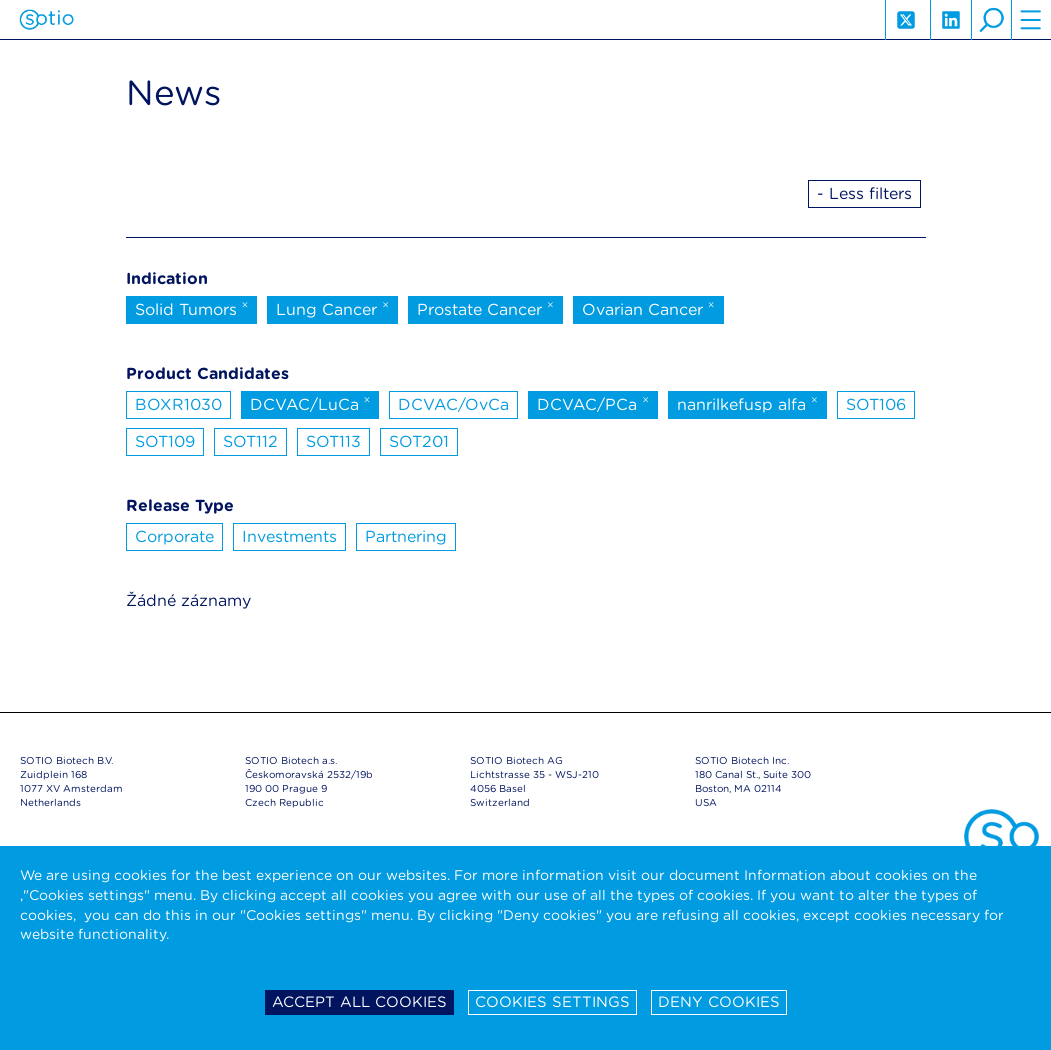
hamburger (1031, 20)
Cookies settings (552, 1002)
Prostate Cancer (485, 308)
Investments (289, 536)
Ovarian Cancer (648, 308)
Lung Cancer (332, 308)
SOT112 (250, 441)
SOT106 (876, 404)
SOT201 (419, 441)
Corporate (174, 536)
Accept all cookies (359, 1002)
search (991, 20)
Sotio (46, 20)
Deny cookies (719, 1002)
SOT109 (165, 441)
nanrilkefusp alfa (747, 403)
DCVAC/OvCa (453, 404)
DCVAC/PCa (593, 403)
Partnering (406, 536)
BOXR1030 (178, 404)
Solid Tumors (192, 308)
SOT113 (333, 441)
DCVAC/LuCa (310, 403)
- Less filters (864, 193)
